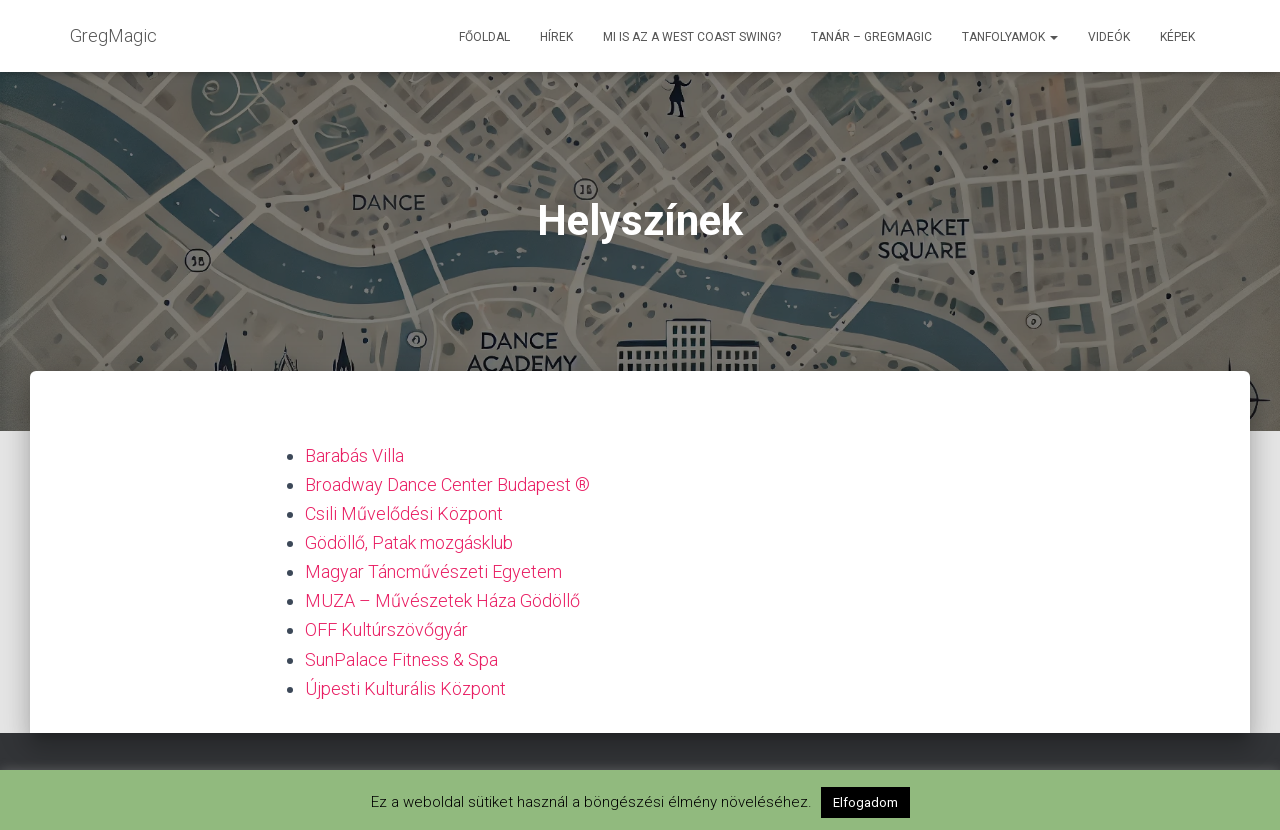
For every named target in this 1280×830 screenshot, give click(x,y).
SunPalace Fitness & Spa (401, 659)
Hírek (556, 37)
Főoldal (484, 37)
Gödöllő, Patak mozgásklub (409, 542)
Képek (1177, 37)
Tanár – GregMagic (871, 37)
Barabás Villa (354, 455)
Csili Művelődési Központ (404, 513)
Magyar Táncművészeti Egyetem (433, 571)
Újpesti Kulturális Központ (405, 688)
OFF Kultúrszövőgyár (386, 629)
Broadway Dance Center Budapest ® (447, 484)
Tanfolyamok (1010, 37)
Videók (1109, 37)
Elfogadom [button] (865, 802)
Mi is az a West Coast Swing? (692, 37)
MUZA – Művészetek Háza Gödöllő (442, 600)
